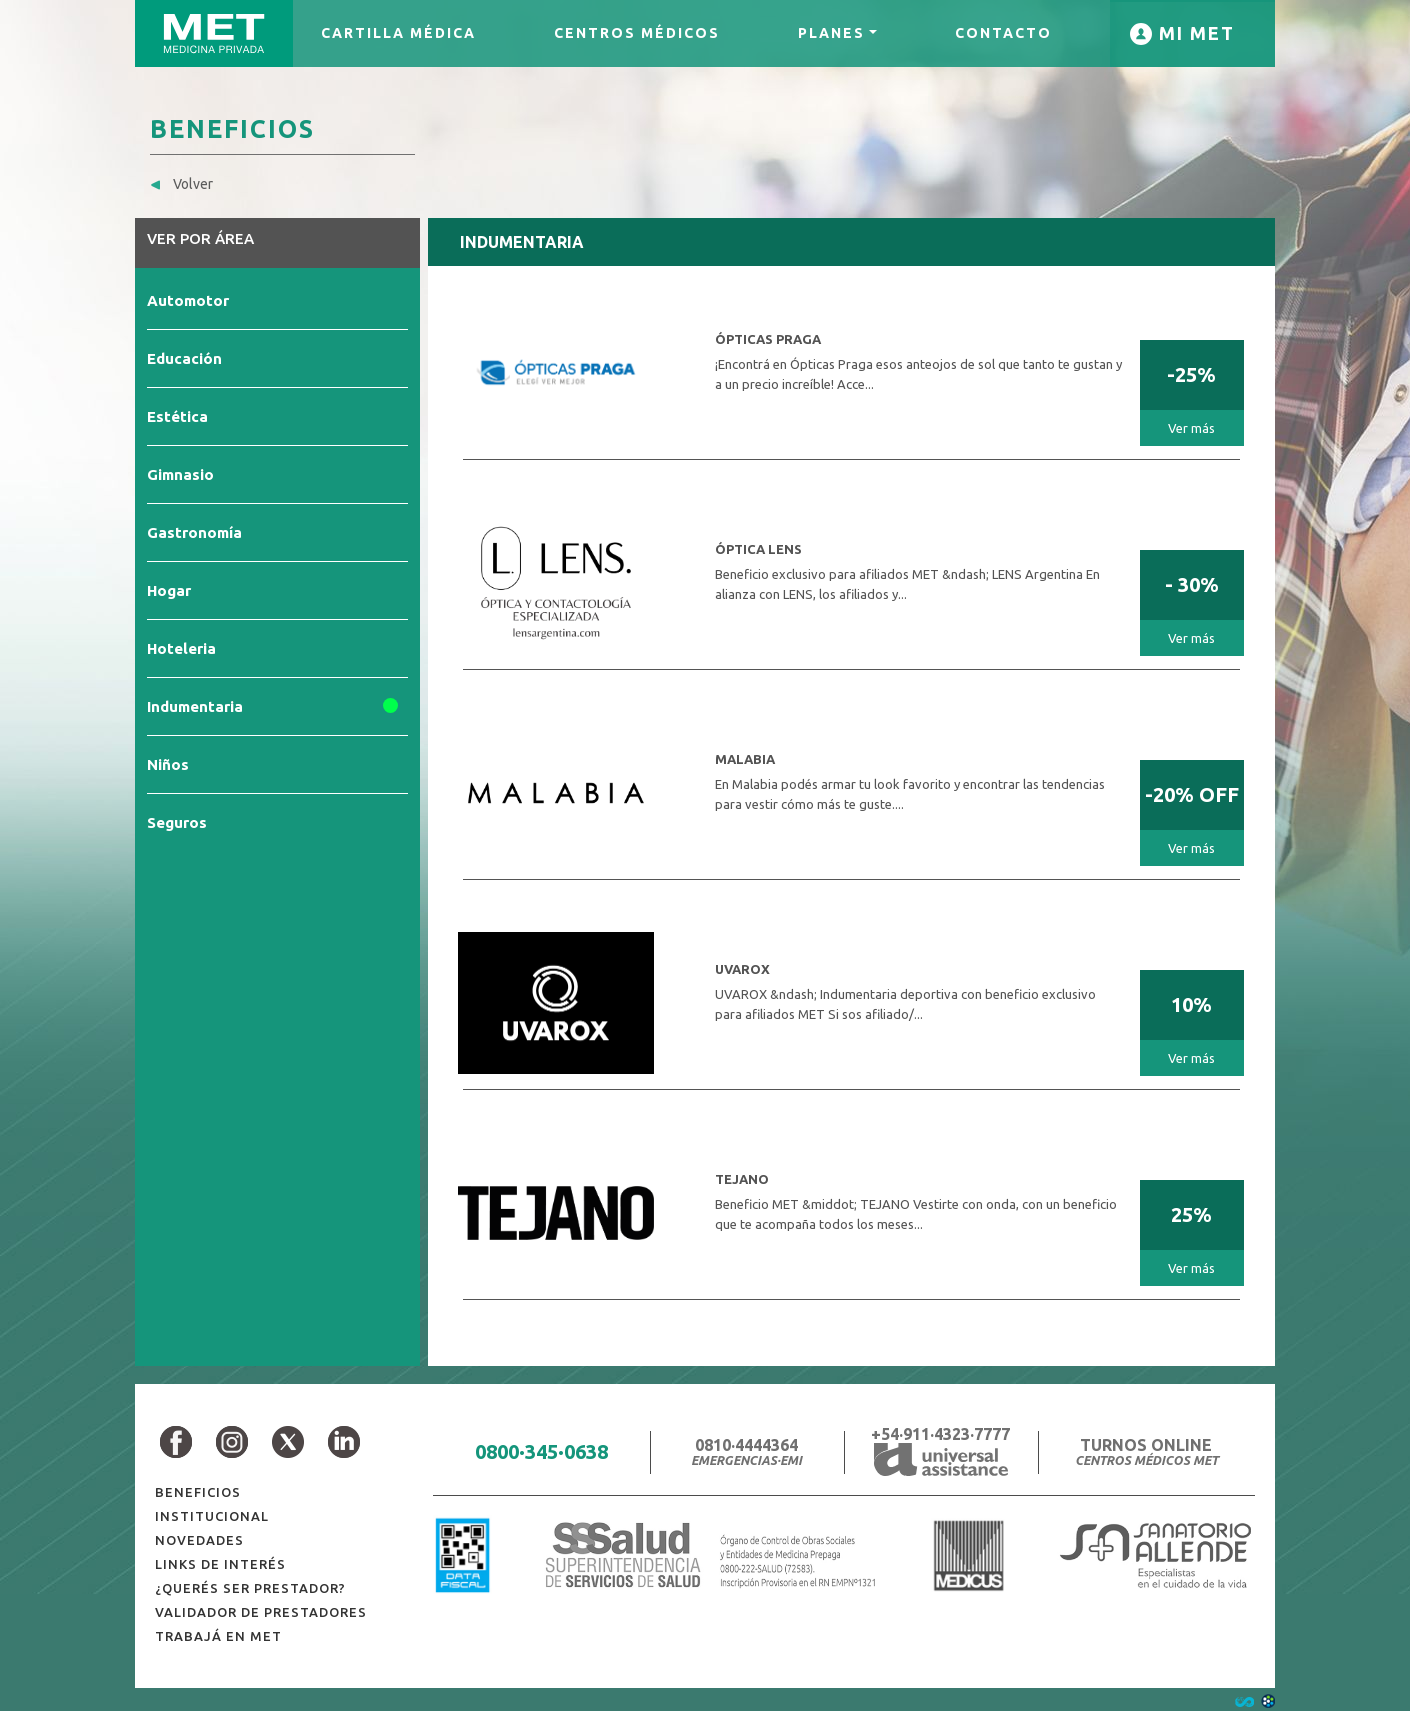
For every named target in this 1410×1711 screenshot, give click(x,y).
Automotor (188, 300)
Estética (177, 416)
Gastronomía (194, 532)
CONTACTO (1003, 33)
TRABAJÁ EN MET (218, 1636)
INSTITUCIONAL (212, 1516)
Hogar (169, 590)
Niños (168, 764)
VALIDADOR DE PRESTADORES (261, 1612)
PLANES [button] (831, 33)
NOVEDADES (199, 1540)
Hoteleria (181, 648)
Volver (181, 184)
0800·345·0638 (541, 1451)
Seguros (177, 822)
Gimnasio (180, 474)
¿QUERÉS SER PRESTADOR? (250, 1588)
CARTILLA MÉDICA (398, 33)
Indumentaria (195, 706)
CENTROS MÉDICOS (637, 33)
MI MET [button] (1194, 33)
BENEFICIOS (198, 1492)
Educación (184, 358)
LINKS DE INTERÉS (220, 1564)
